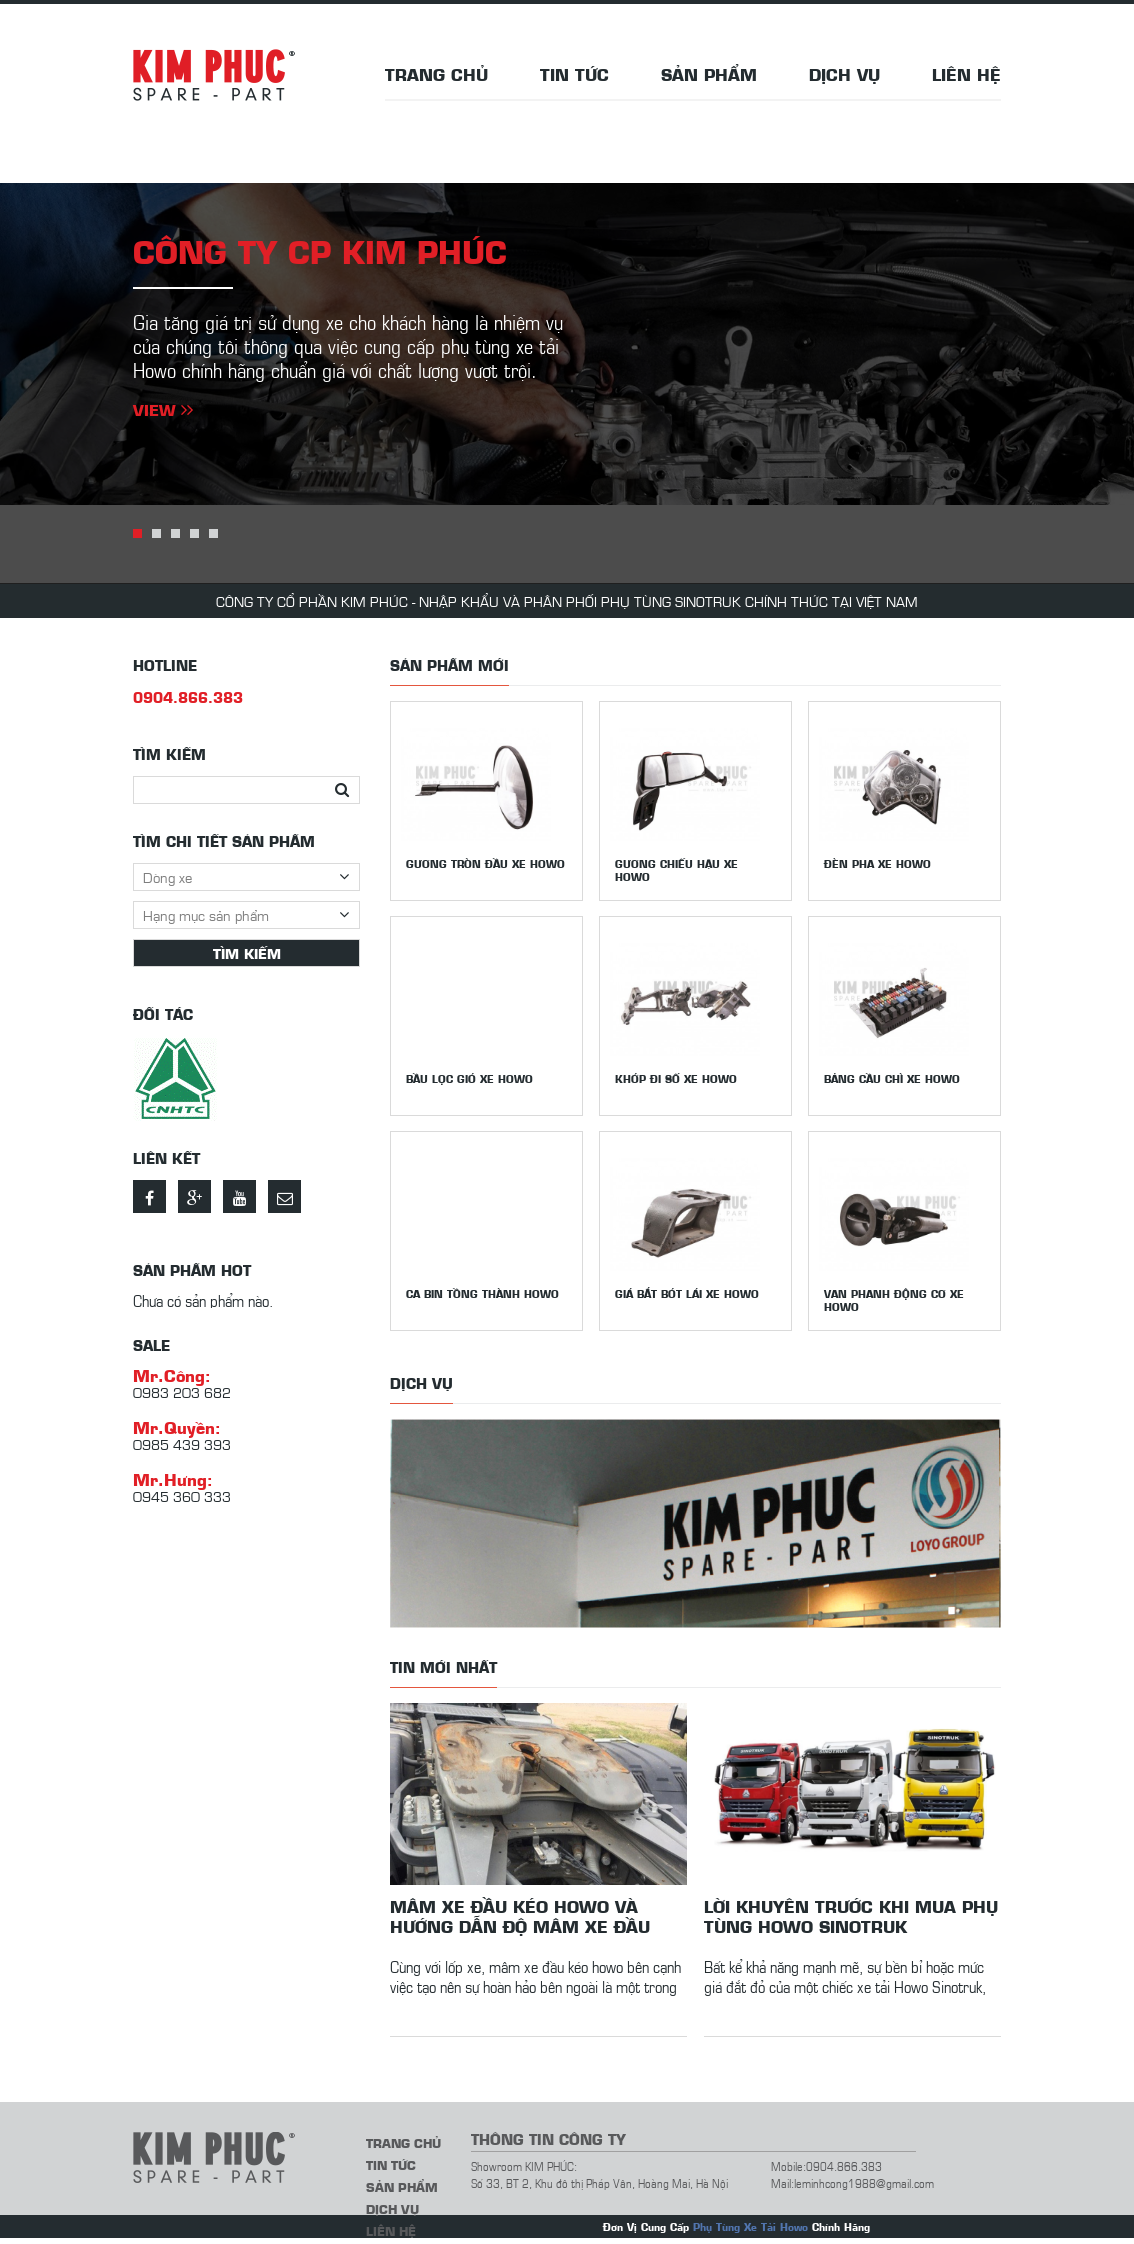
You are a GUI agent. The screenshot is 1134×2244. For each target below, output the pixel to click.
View (163, 409)
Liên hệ (966, 74)
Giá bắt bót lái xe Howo (687, 1293)
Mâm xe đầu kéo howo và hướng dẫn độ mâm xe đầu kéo (520, 1916)
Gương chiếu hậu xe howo (676, 870)
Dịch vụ (844, 74)
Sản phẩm (709, 74)
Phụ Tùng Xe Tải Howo (750, 2226)
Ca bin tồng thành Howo (482, 1293)
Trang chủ (436, 74)
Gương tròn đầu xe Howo (485, 863)
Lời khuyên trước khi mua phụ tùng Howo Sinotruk (851, 1916)
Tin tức (574, 74)
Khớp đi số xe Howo (676, 1078)
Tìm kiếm (247, 953)
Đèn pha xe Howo (877, 863)
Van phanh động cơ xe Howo (894, 1300)
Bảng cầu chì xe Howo (892, 1078)
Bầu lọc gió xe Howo (469, 1078)
